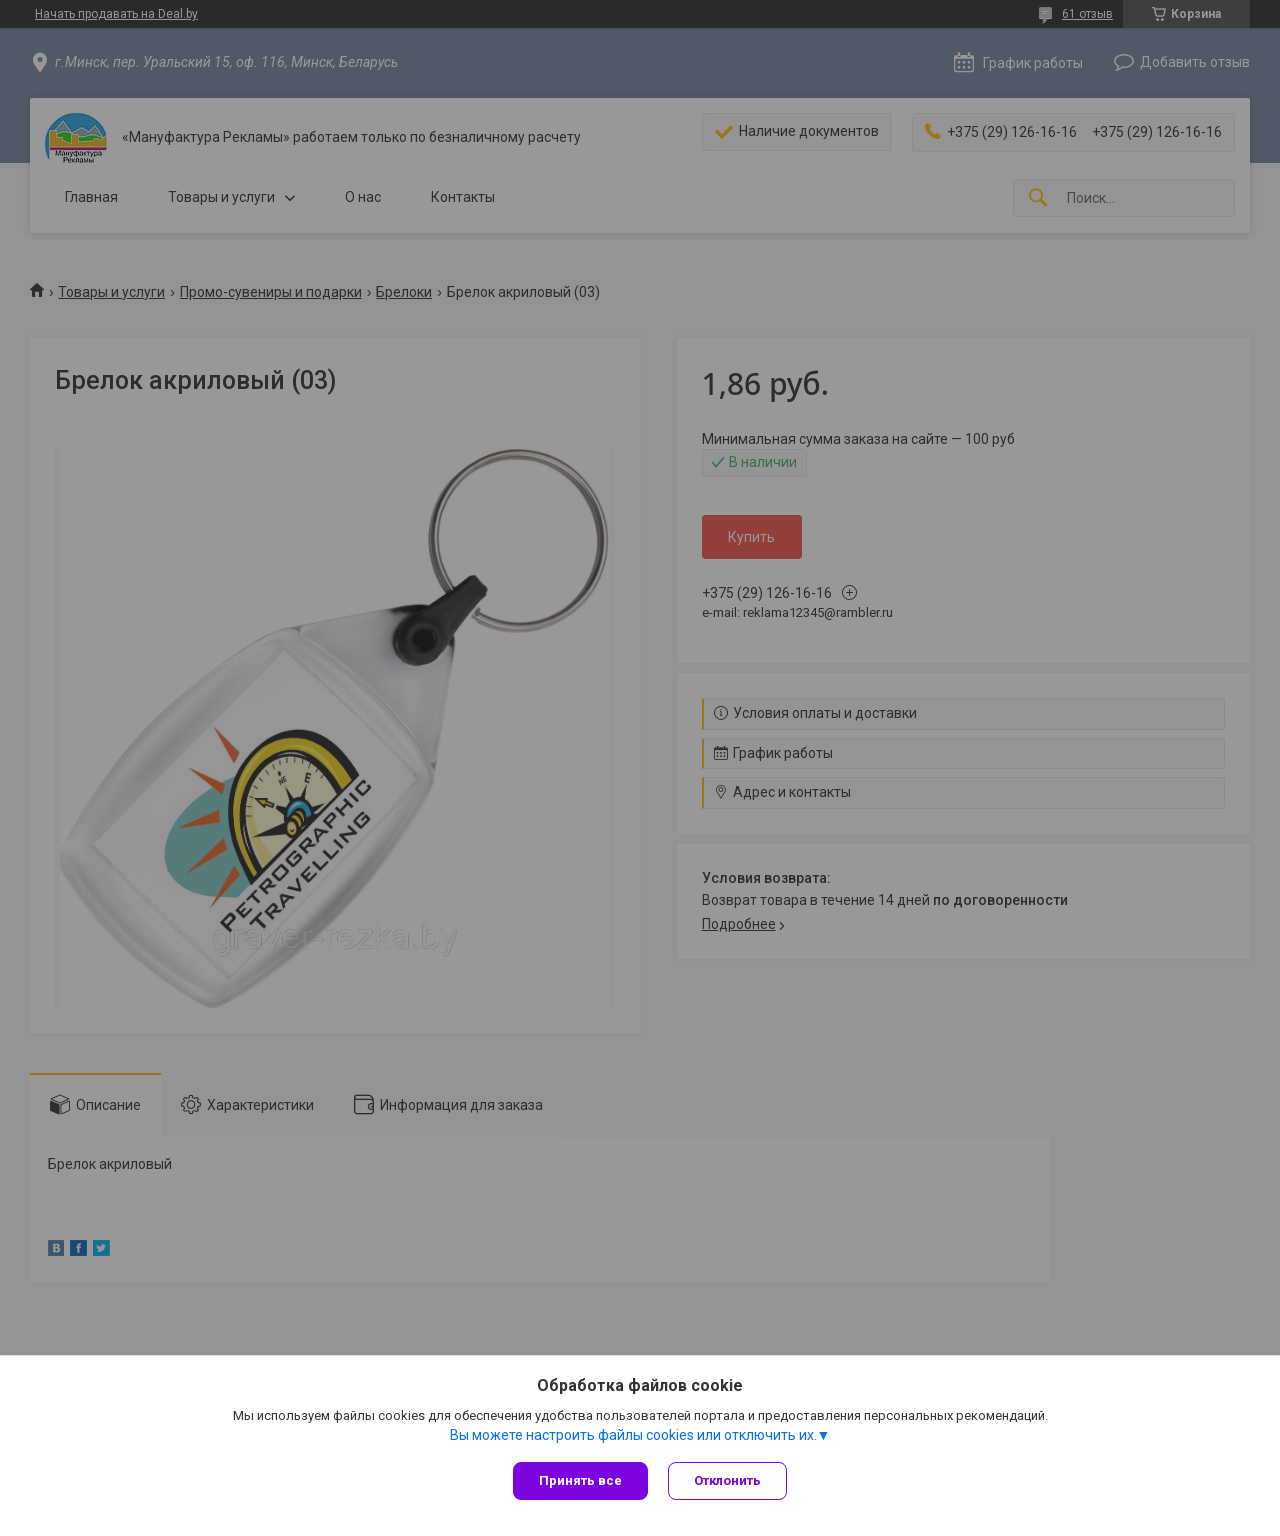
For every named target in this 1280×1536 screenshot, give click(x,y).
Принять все (580, 1480)
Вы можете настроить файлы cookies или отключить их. (633, 1435)
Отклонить (727, 1480)
